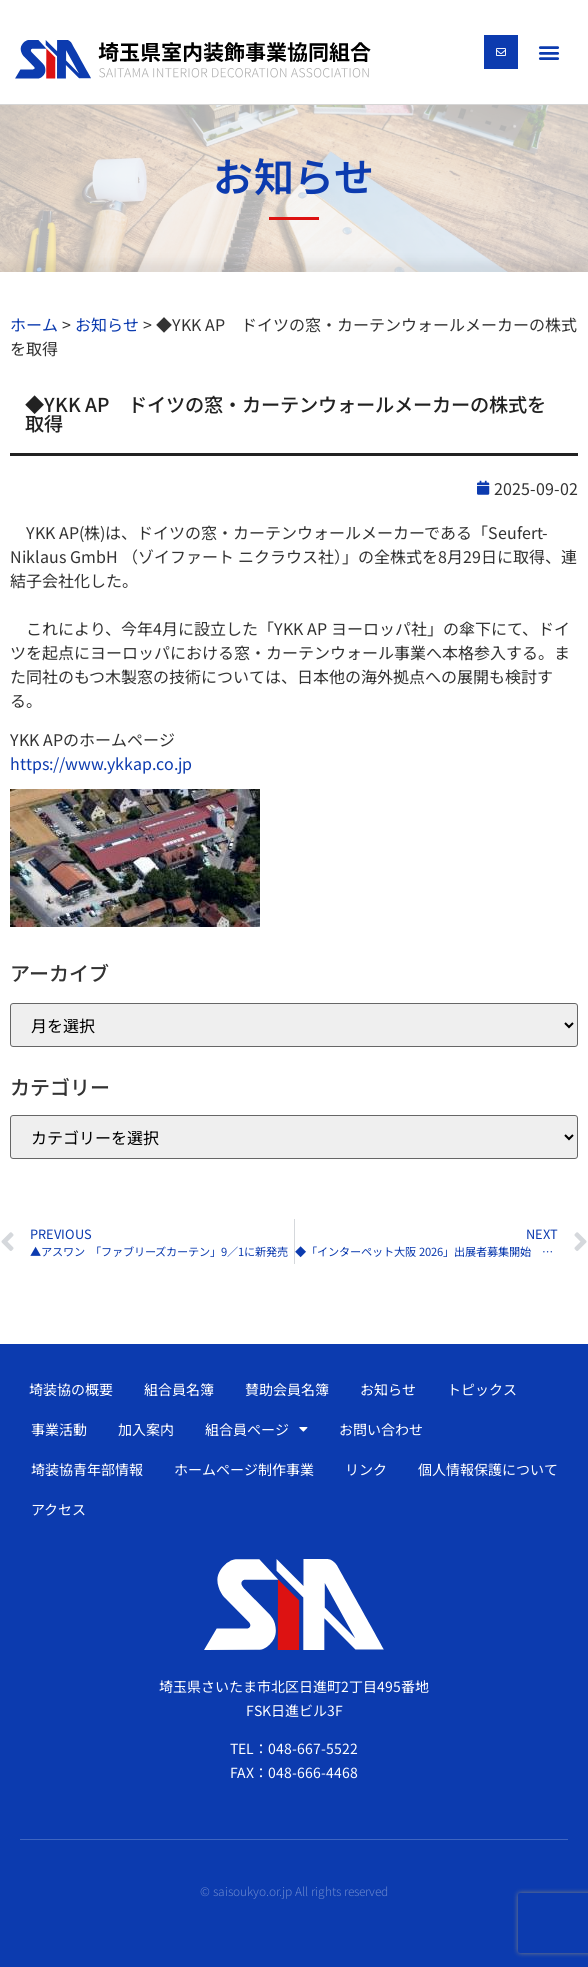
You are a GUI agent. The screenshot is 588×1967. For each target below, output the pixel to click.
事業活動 (59, 1429)
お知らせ (388, 1389)
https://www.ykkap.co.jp (101, 763)
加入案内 (146, 1429)
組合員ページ (256, 1429)
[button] (548, 51)
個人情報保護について (488, 1469)
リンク (366, 1469)
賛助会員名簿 (287, 1389)
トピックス (482, 1389)
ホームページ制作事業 (244, 1469)
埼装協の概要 (71, 1389)
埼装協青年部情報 (87, 1469)
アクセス (58, 1509)
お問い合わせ (381, 1429)
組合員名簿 (179, 1389)
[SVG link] (193, 59)
